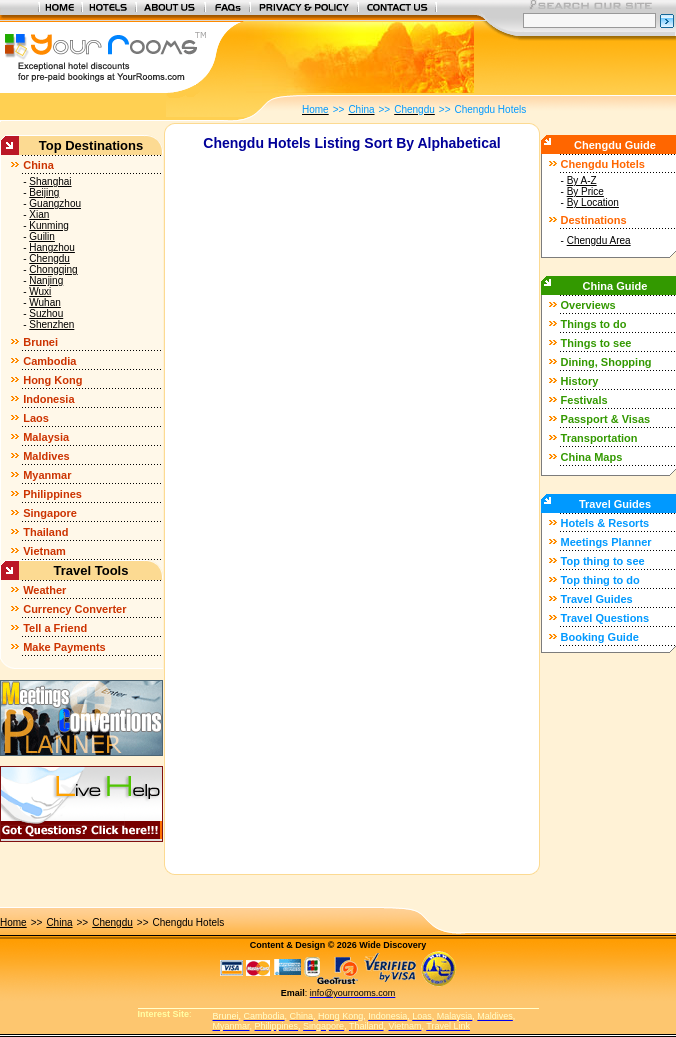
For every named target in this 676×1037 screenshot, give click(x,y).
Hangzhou (52, 247)
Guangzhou (55, 203)
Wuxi (40, 291)
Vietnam (44, 551)
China (38, 165)
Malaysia (46, 437)
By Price (585, 191)
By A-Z (582, 180)
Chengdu (49, 258)
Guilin (42, 236)
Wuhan (45, 302)
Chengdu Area (599, 240)
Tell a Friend (55, 628)
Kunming (48, 225)
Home (13, 922)
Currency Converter (74, 609)
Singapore (50, 513)
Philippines (52, 494)
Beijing (44, 192)
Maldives (46, 456)
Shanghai (50, 181)
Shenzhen (51, 324)
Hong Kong (52, 380)
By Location (593, 202)
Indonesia (48, 399)
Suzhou (46, 313)
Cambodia (49, 361)
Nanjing (46, 280)
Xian (39, 214)
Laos (36, 418)
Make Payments (64, 647)
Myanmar (47, 475)
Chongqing (53, 269)
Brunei (40, 342)
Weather (44, 590)
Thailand (45, 532)
